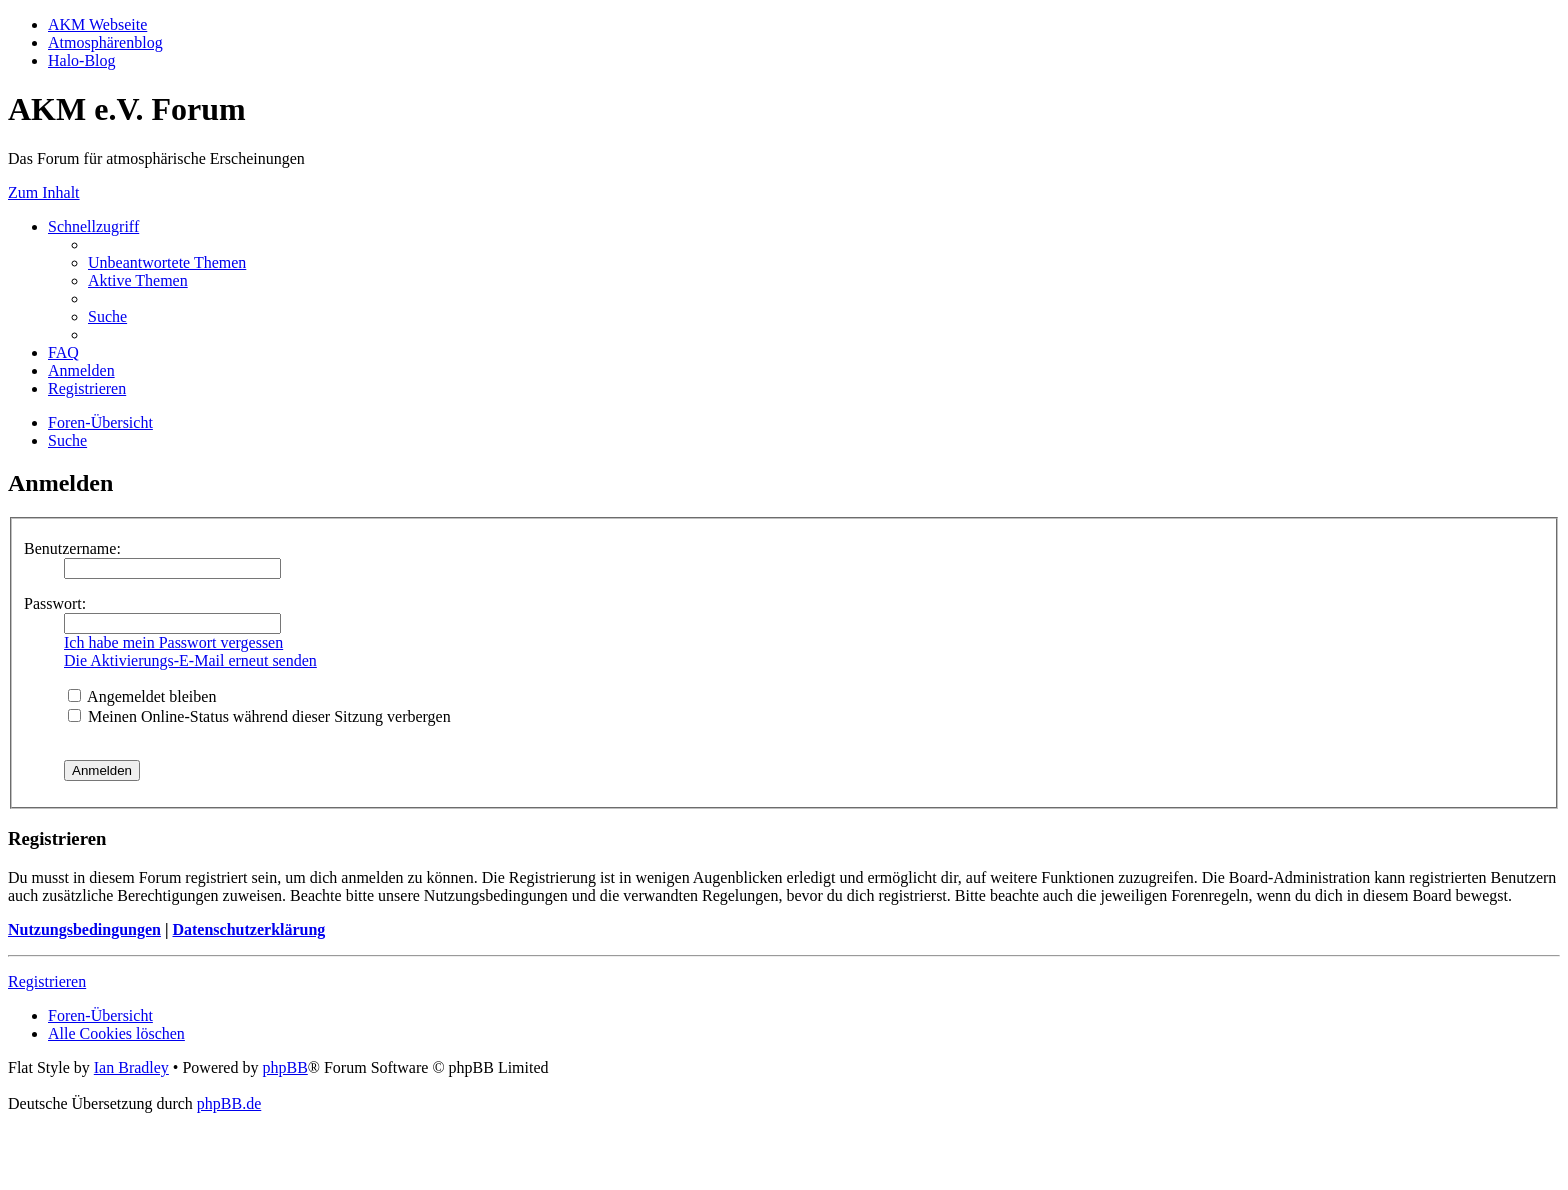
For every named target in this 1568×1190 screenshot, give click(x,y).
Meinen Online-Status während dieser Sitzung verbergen (259, 716)
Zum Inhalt (44, 192)
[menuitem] (167, 262)
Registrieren (47, 981)
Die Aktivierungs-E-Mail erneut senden (190, 660)
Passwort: (55, 603)
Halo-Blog (82, 60)
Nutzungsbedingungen (84, 929)
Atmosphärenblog (105, 42)
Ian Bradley (131, 1067)
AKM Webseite (97, 24)
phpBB (284, 1067)
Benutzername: (72, 548)
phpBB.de (229, 1103)
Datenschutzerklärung (248, 929)
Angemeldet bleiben (142, 696)
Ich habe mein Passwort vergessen (173, 642)
